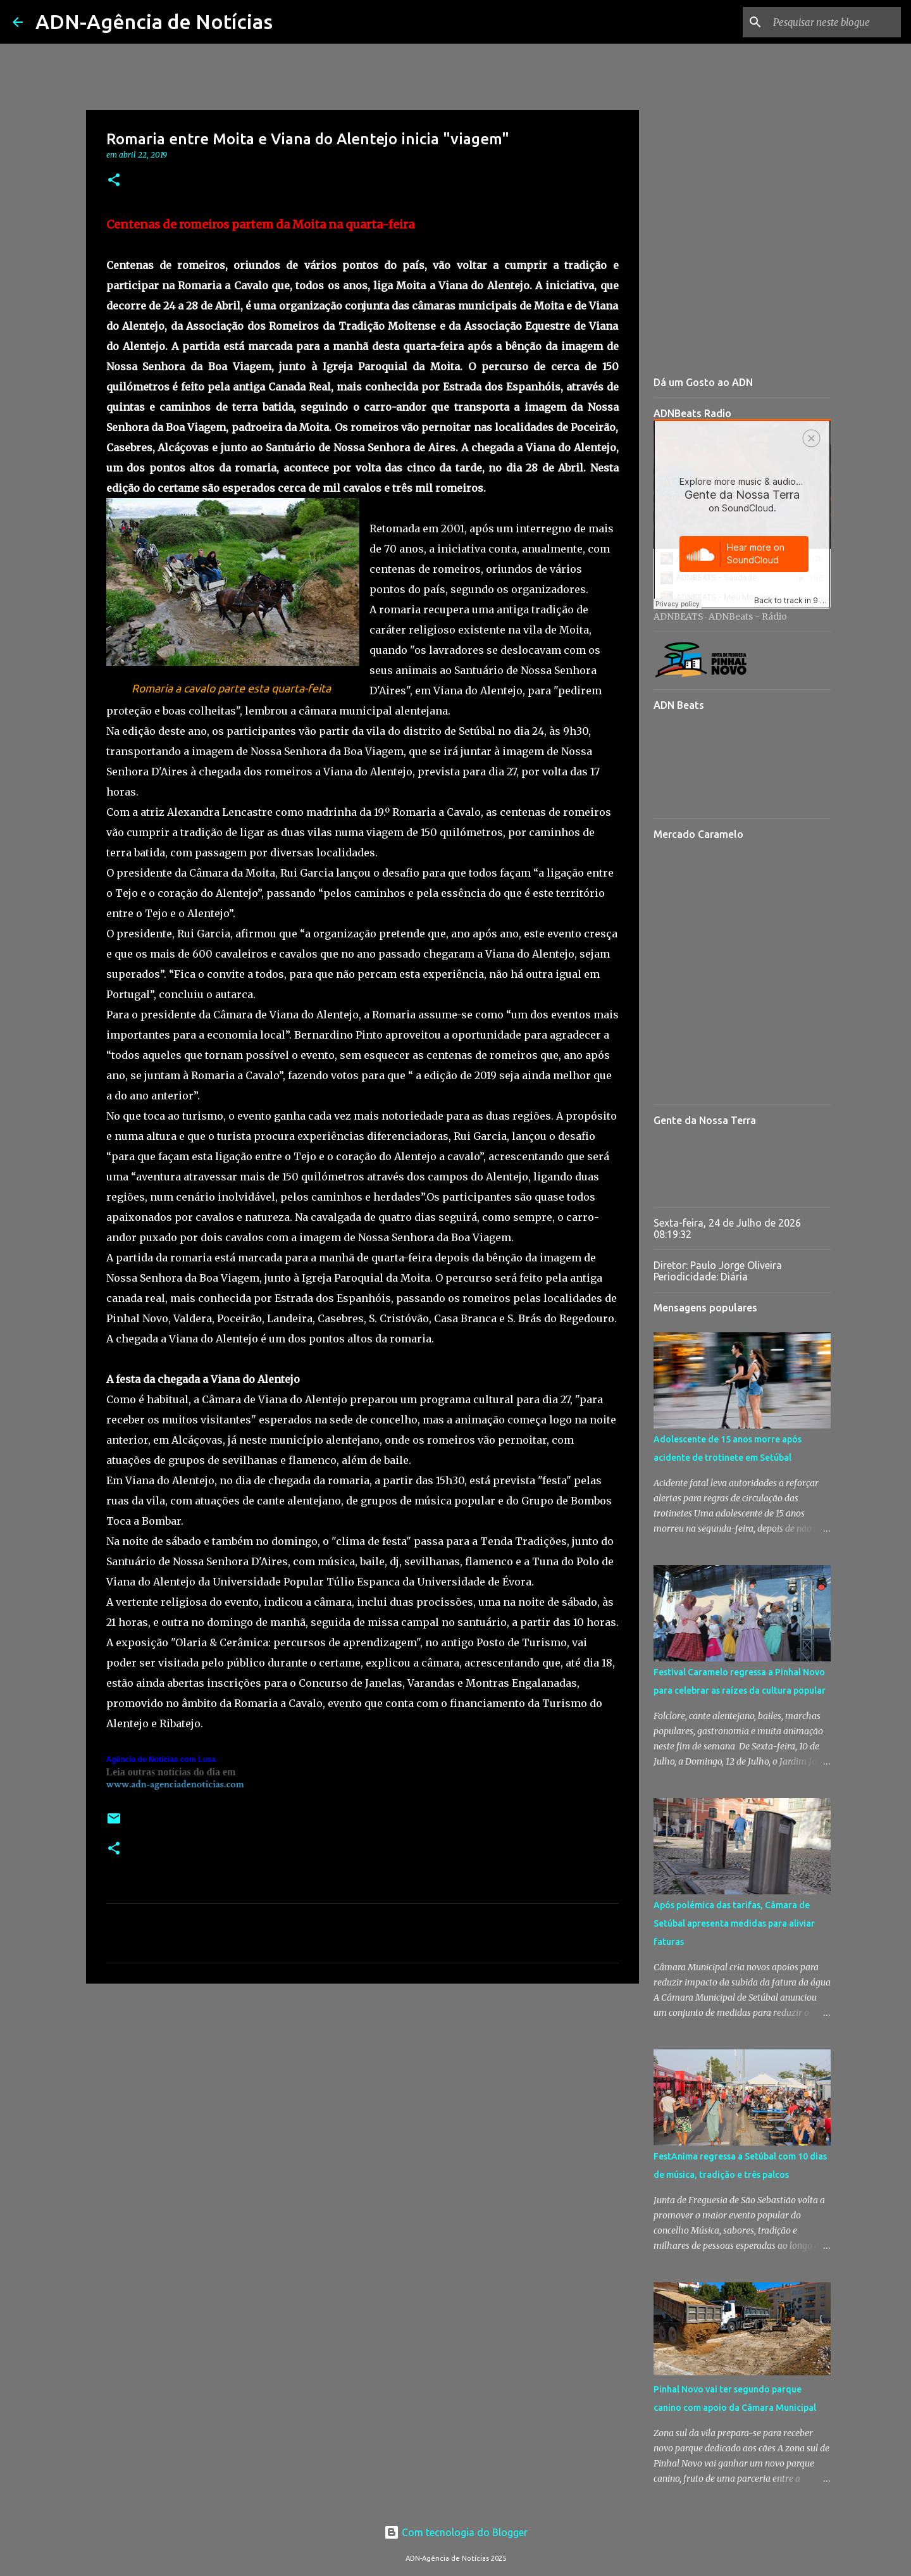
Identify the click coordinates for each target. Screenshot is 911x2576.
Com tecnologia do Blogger (456, 2532)
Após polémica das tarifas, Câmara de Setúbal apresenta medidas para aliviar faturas (734, 1923)
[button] (113, 180)
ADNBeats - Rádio (748, 616)
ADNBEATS (678, 616)
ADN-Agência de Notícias (154, 21)
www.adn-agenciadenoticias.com (175, 1785)
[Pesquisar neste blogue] (834, 22)
